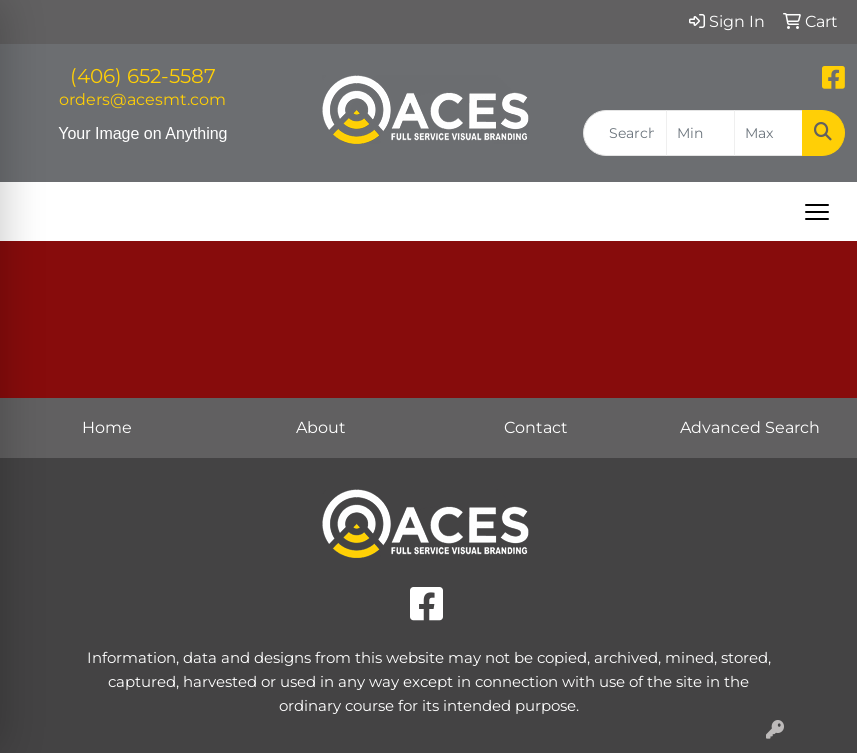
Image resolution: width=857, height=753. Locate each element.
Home (107, 427)
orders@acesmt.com (142, 99)
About (321, 427)
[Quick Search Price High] (768, 133)
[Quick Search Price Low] (700, 133)
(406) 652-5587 (143, 76)
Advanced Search (750, 427)
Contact (536, 427)
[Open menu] (817, 212)
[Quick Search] (625, 133)
